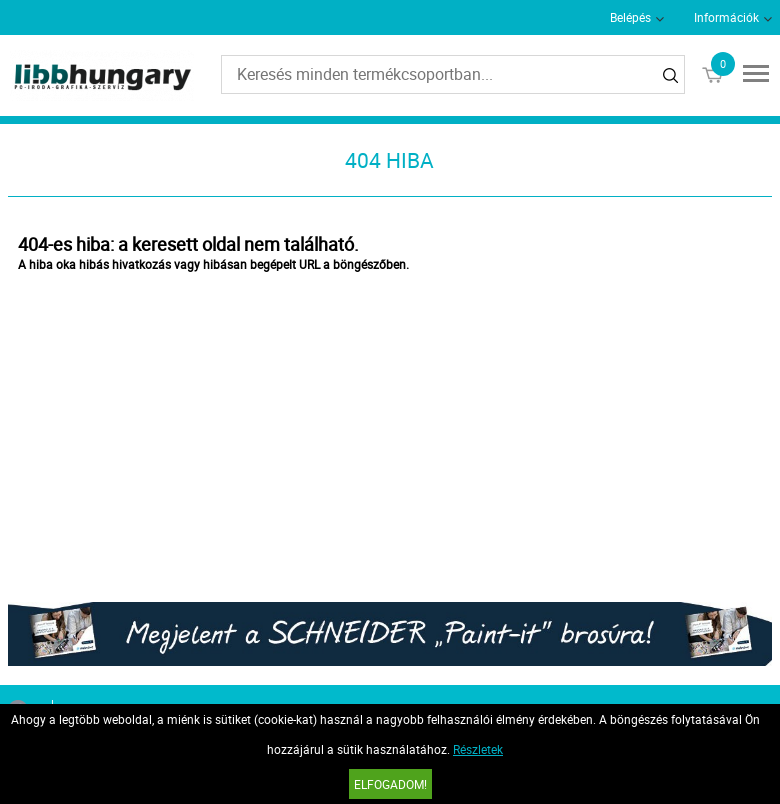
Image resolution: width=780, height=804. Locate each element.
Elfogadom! (390, 784)
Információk (726, 17)
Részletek (478, 749)
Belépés (630, 17)
